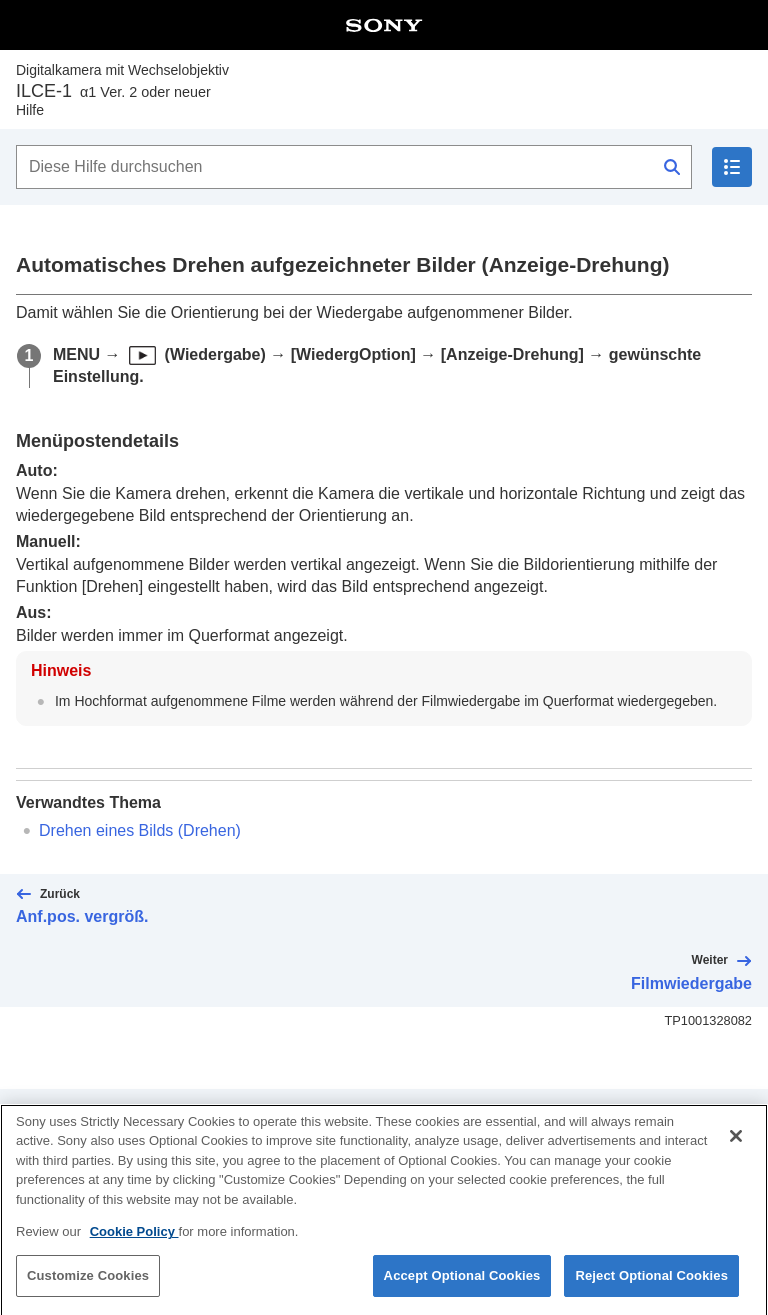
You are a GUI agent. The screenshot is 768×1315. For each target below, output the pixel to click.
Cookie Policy (134, 1245)
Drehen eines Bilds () (140, 830)
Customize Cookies (88, 1289)
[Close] (736, 1150)
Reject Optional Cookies (651, 1289)
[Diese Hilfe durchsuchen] (354, 167)
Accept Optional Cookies (462, 1289)
